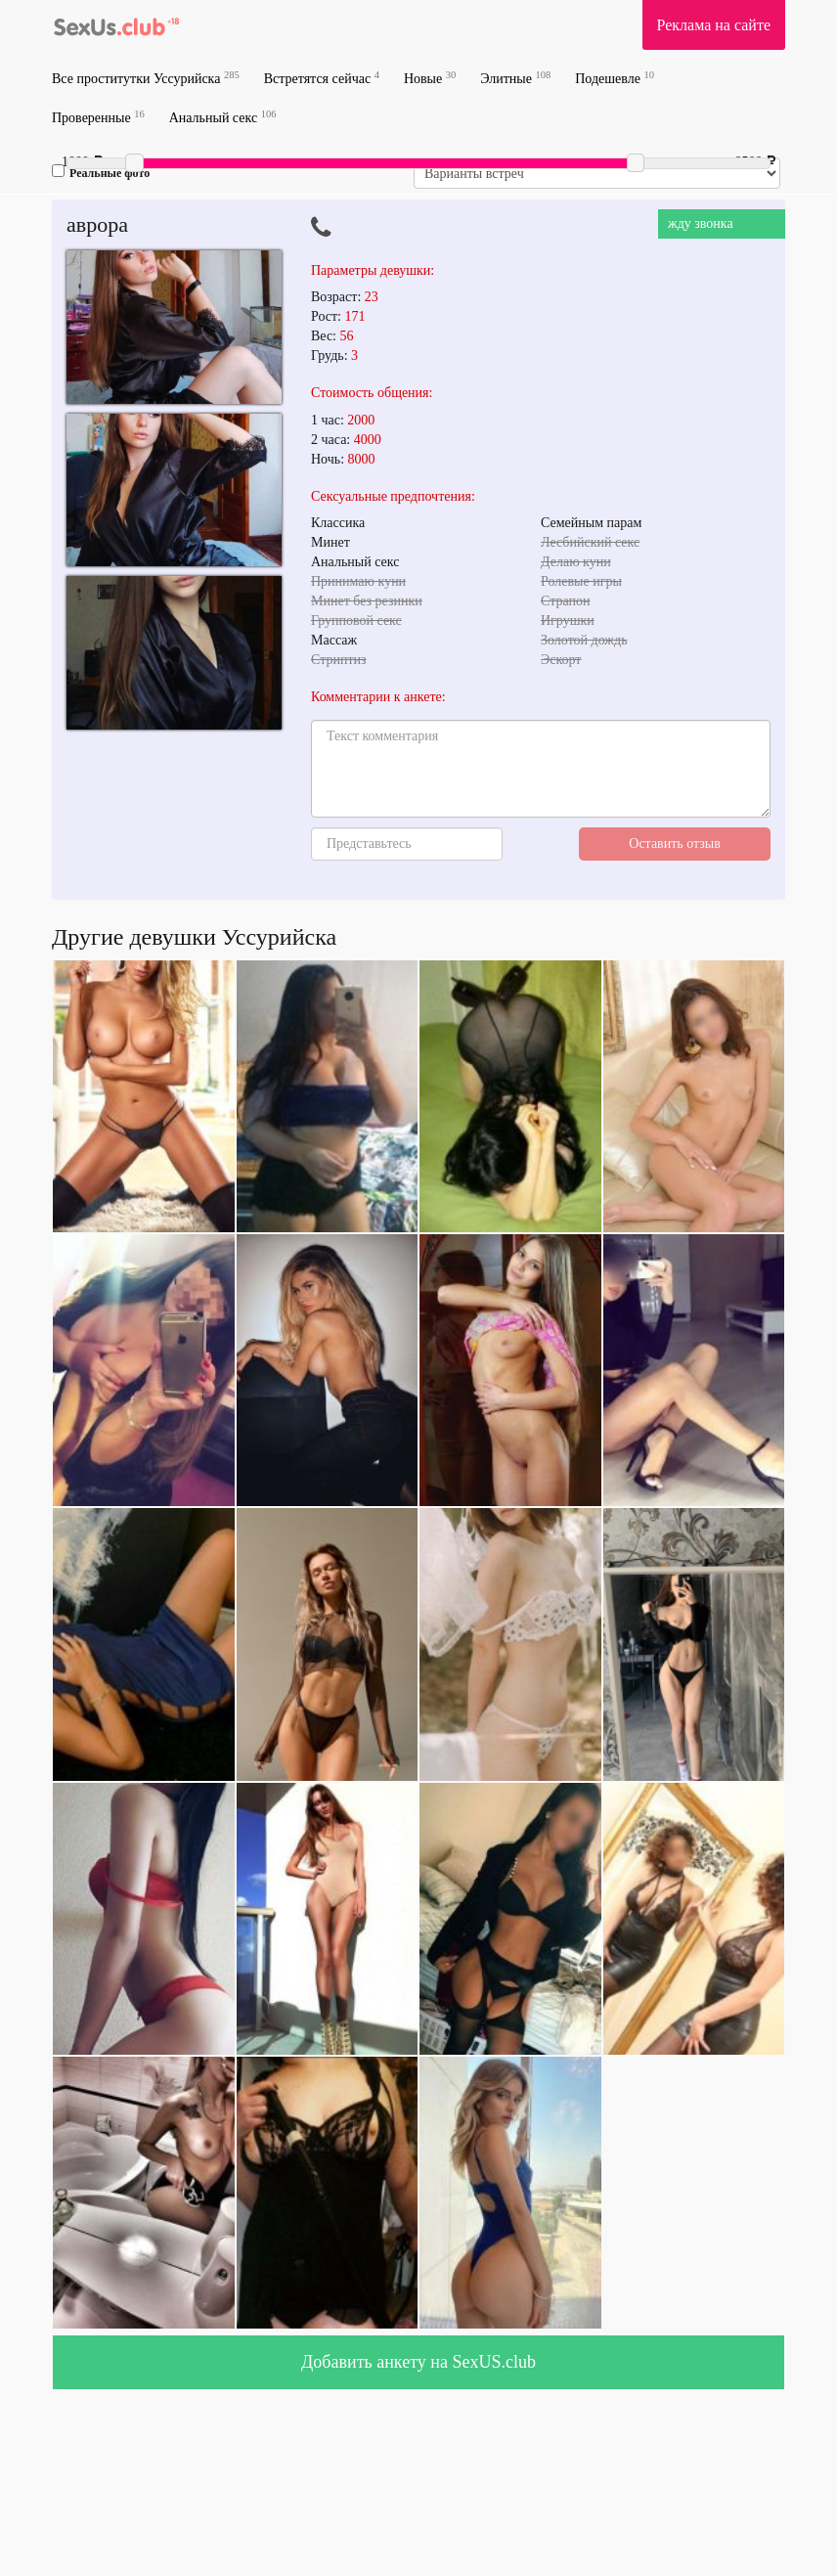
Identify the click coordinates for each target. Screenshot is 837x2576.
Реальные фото (101, 172)
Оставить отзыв (675, 843)
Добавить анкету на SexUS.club (418, 2362)
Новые (430, 77)
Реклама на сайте (714, 25)
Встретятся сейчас (321, 77)
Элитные (515, 77)
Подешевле (614, 77)
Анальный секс (223, 117)
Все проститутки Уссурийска (146, 77)
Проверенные (98, 117)
